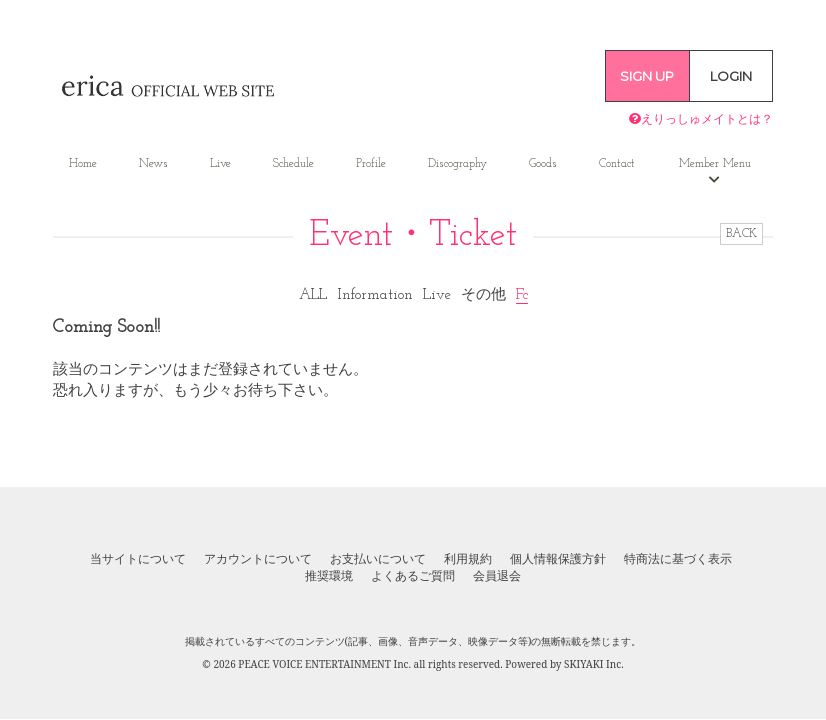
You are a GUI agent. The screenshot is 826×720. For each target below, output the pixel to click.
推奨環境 (329, 576)
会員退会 (497, 576)
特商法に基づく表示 (678, 559)
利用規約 (468, 559)
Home (83, 164)
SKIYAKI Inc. (594, 664)
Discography (457, 164)
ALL (313, 295)
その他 (483, 295)
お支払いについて (378, 559)
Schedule (293, 164)
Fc (522, 295)
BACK (741, 234)
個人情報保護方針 (558, 559)
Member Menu (715, 172)
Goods (543, 164)
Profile (371, 164)
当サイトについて (138, 559)
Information (375, 295)
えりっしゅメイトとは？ (701, 118)
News (153, 164)
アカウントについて (258, 559)
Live (220, 164)
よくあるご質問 (413, 576)
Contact (617, 164)
